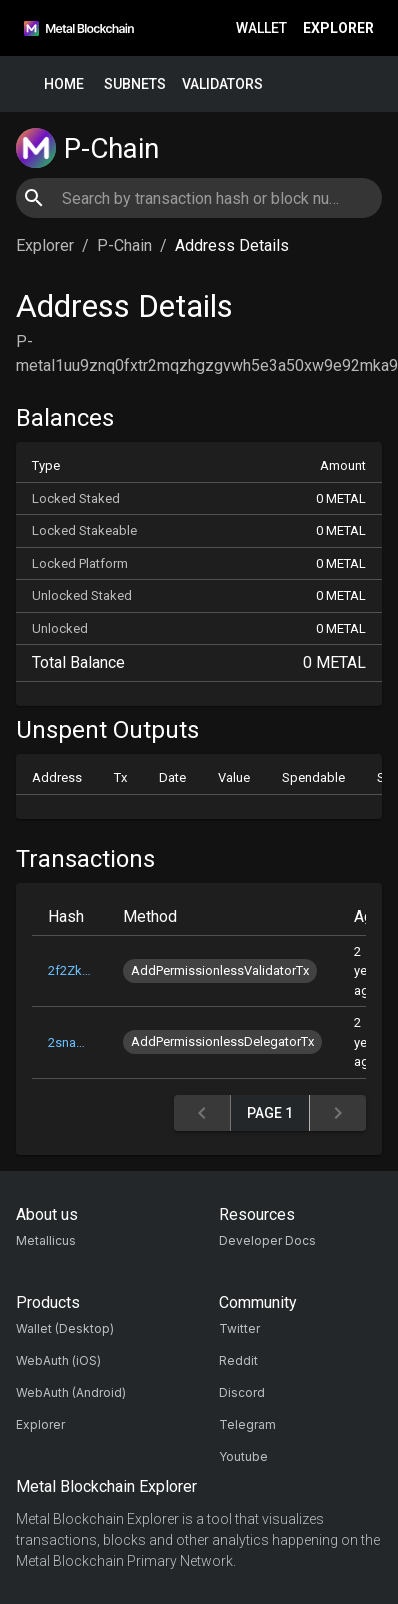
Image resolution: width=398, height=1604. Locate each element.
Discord (242, 1392)
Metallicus (46, 1240)
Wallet (261, 28)
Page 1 (270, 1113)
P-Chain (124, 245)
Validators (222, 84)
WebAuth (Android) (71, 1392)
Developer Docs (267, 1240)
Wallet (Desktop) (65, 1328)
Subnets (135, 84)
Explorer (338, 28)
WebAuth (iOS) (58, 1360)
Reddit (238, 1360)
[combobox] (198, 198)
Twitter (239, 1328)
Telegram (247, 1424)
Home (64, 84)
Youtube (243, 1456)
